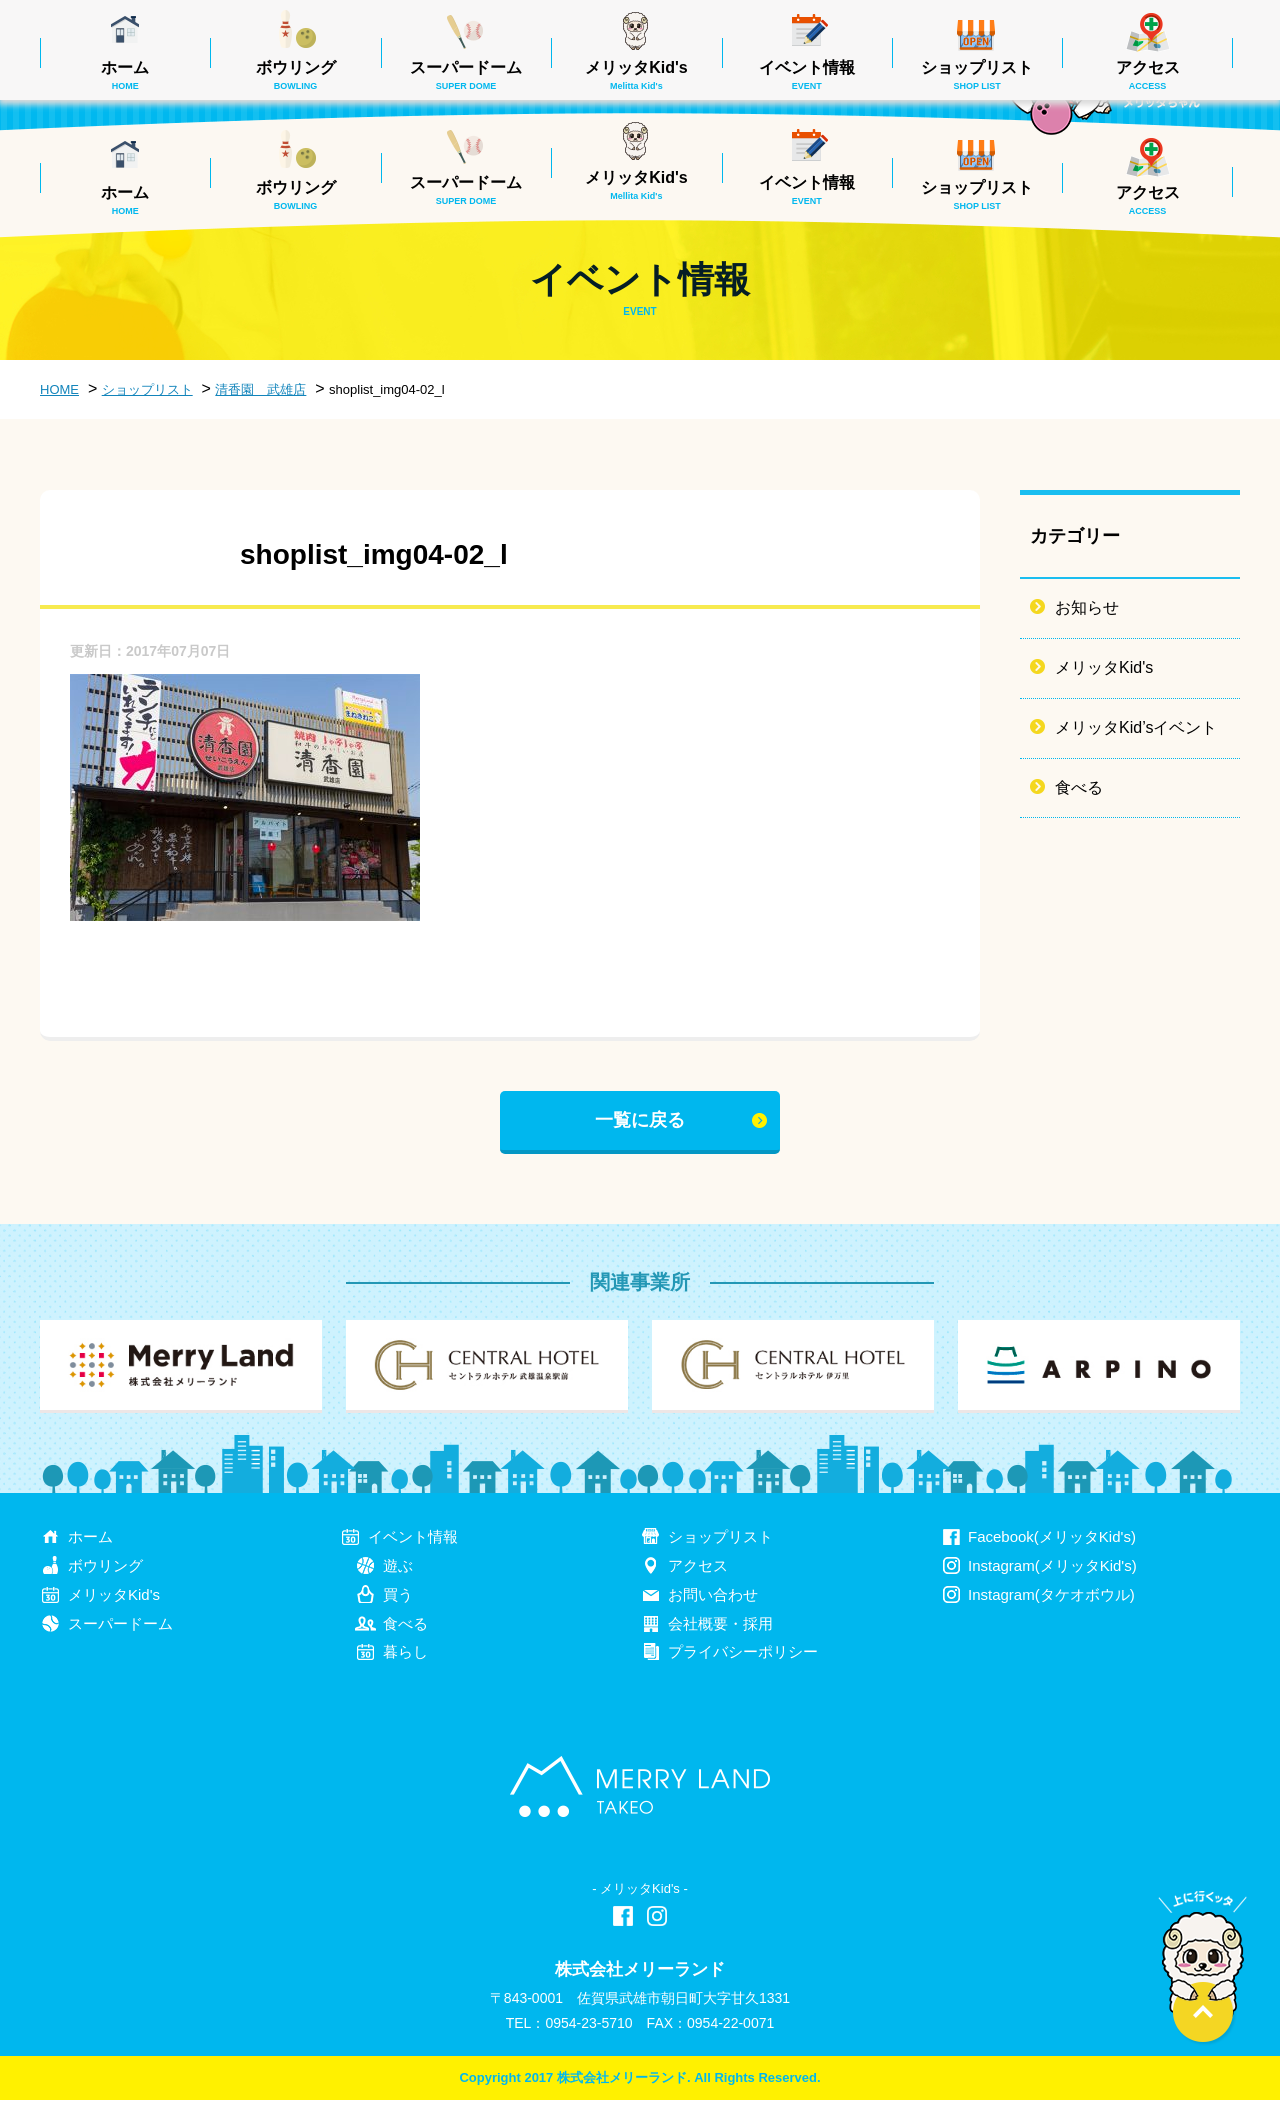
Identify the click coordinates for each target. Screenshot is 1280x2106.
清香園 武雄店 (260, 389)
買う (398, 1600)
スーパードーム (466, 190)
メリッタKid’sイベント (1136, 727)
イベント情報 (807, 190)
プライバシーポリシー (743, 1658)
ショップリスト (977, 195)
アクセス (1148, 200)
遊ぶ (398, 1571)
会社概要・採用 (720, 1629)
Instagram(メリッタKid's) (1052, 1571)
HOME (59, 389)
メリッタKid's (636, 185)
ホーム (125, 200)
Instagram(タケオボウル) (1051, 1600)
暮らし (405, 1658)
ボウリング (296, 195)
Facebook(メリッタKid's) (1052, 1542)
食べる (1079, 787)
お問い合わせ (713, 1600)
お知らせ (1087, 607)
